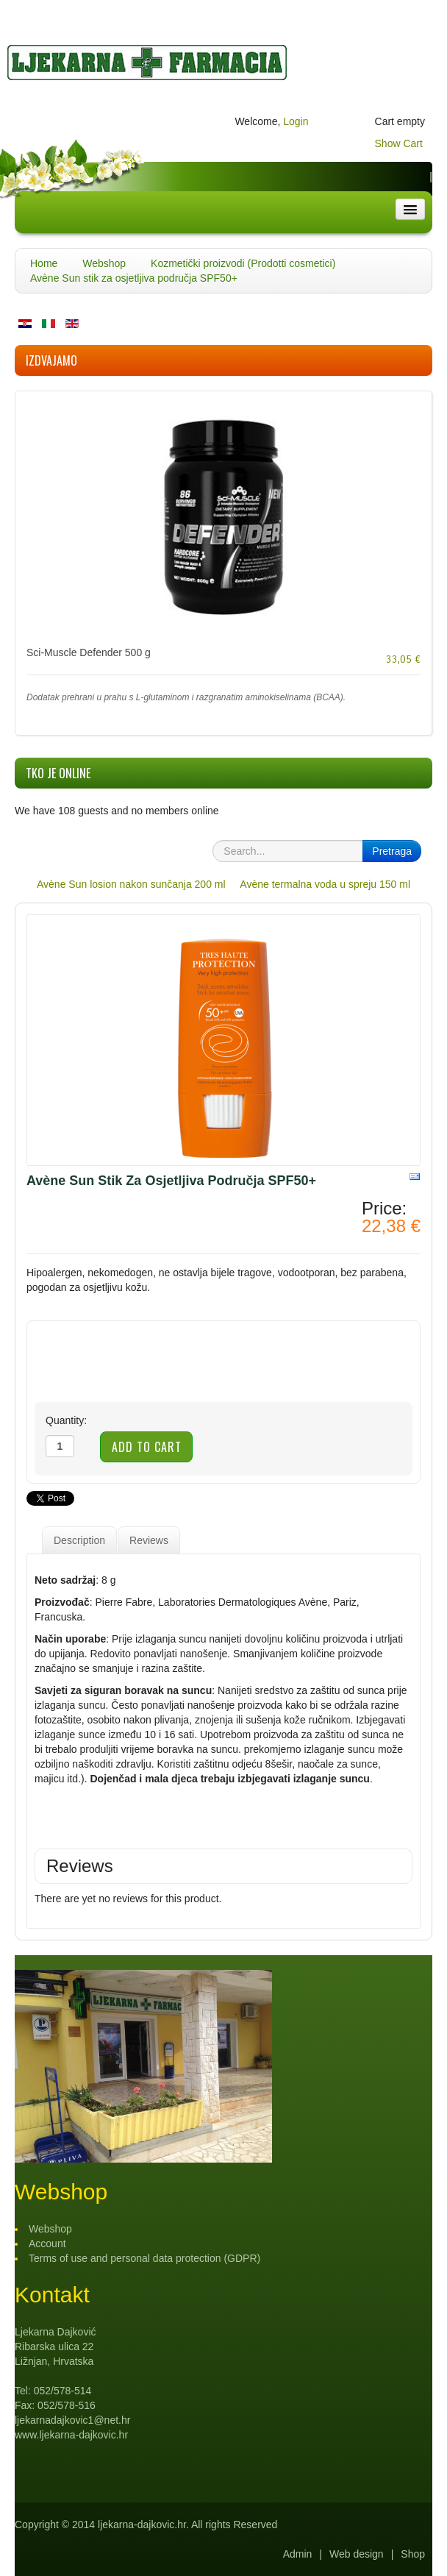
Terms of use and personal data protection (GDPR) (144, 2258)
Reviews (148, 1540)
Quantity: (66, 1420)
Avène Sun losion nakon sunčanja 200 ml (131, 884)
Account (47, 2243)
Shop (413, 2554)
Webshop (104, 263)
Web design (356, 2554)
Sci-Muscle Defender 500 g (88, 652)
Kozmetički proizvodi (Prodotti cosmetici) (243, 263)
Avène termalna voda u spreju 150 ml (325, 884)
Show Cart (399, 143)
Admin (297, 2554)
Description (79, 1540)
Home (43, 263)
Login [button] (295, 121)
